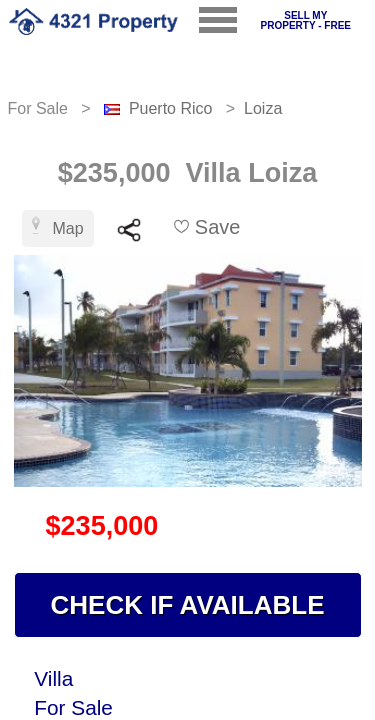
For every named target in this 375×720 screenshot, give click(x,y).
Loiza (263, 108)
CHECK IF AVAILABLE (188, 605)
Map (58, 226)
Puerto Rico (171, 108)
